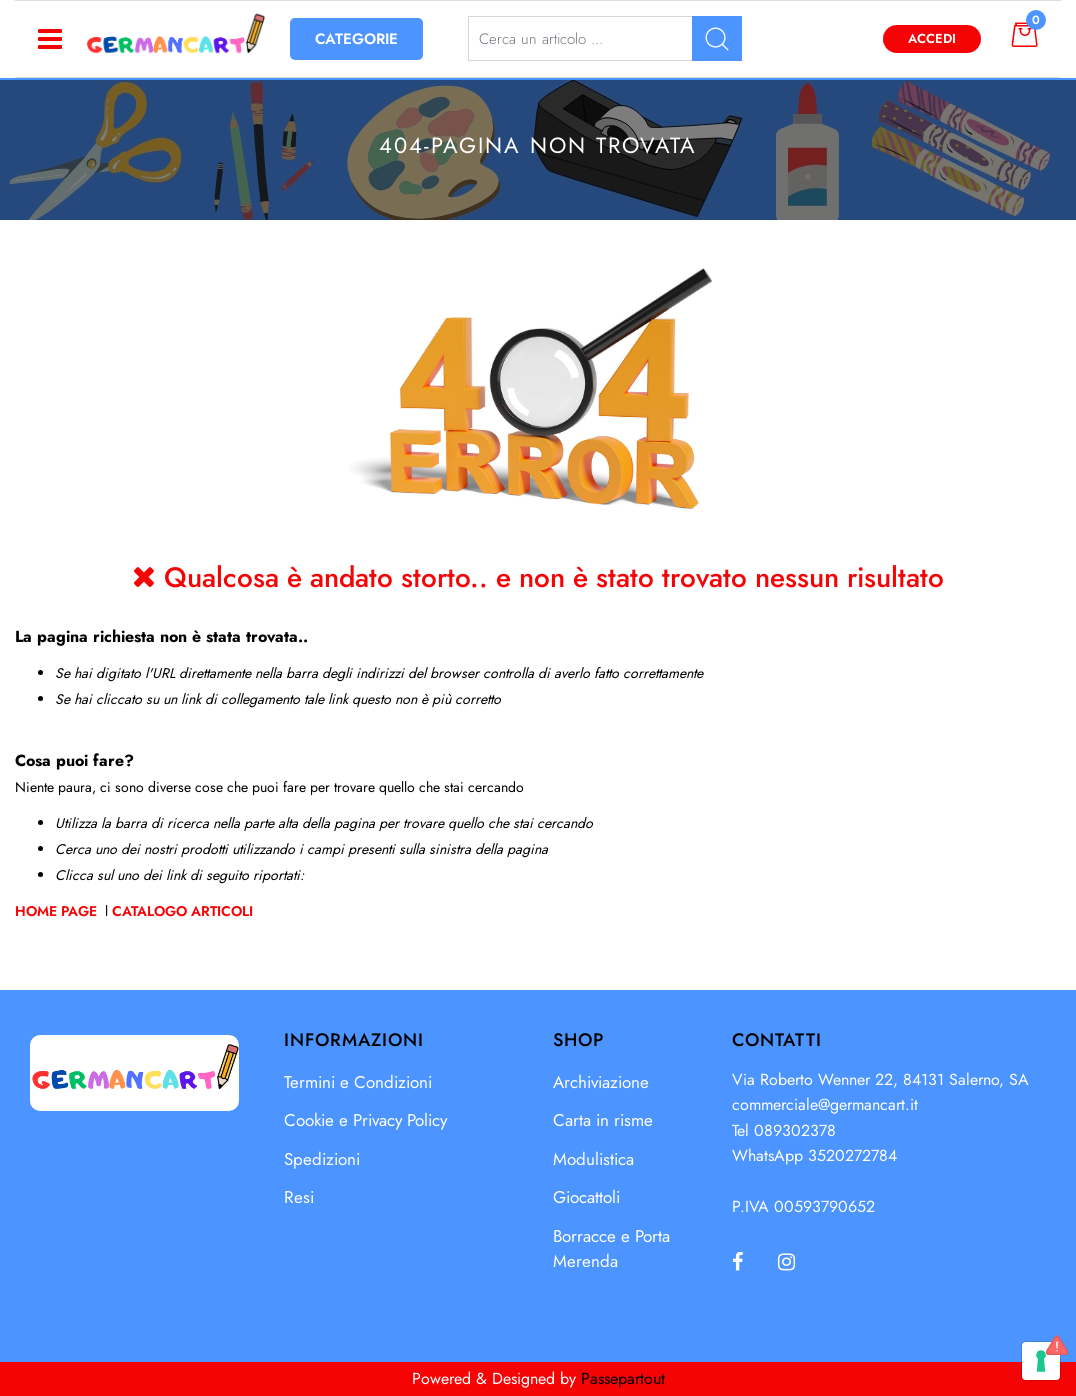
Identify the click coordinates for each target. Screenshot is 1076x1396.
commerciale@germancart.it (825, 1104)
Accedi (932, 38)
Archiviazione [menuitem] (601, 1082)
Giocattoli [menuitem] (586, 1197)
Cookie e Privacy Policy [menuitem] (365, 1120)
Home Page (58, 911)
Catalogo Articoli (182, 911)
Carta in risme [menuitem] (603, 1120)
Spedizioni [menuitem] (322, 1159)
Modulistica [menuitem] (593, 1159)
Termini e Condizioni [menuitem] (358, 1082)
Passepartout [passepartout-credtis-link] (623, 1378)
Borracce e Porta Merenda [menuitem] (611, 1249)
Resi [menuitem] (299, 1197)
